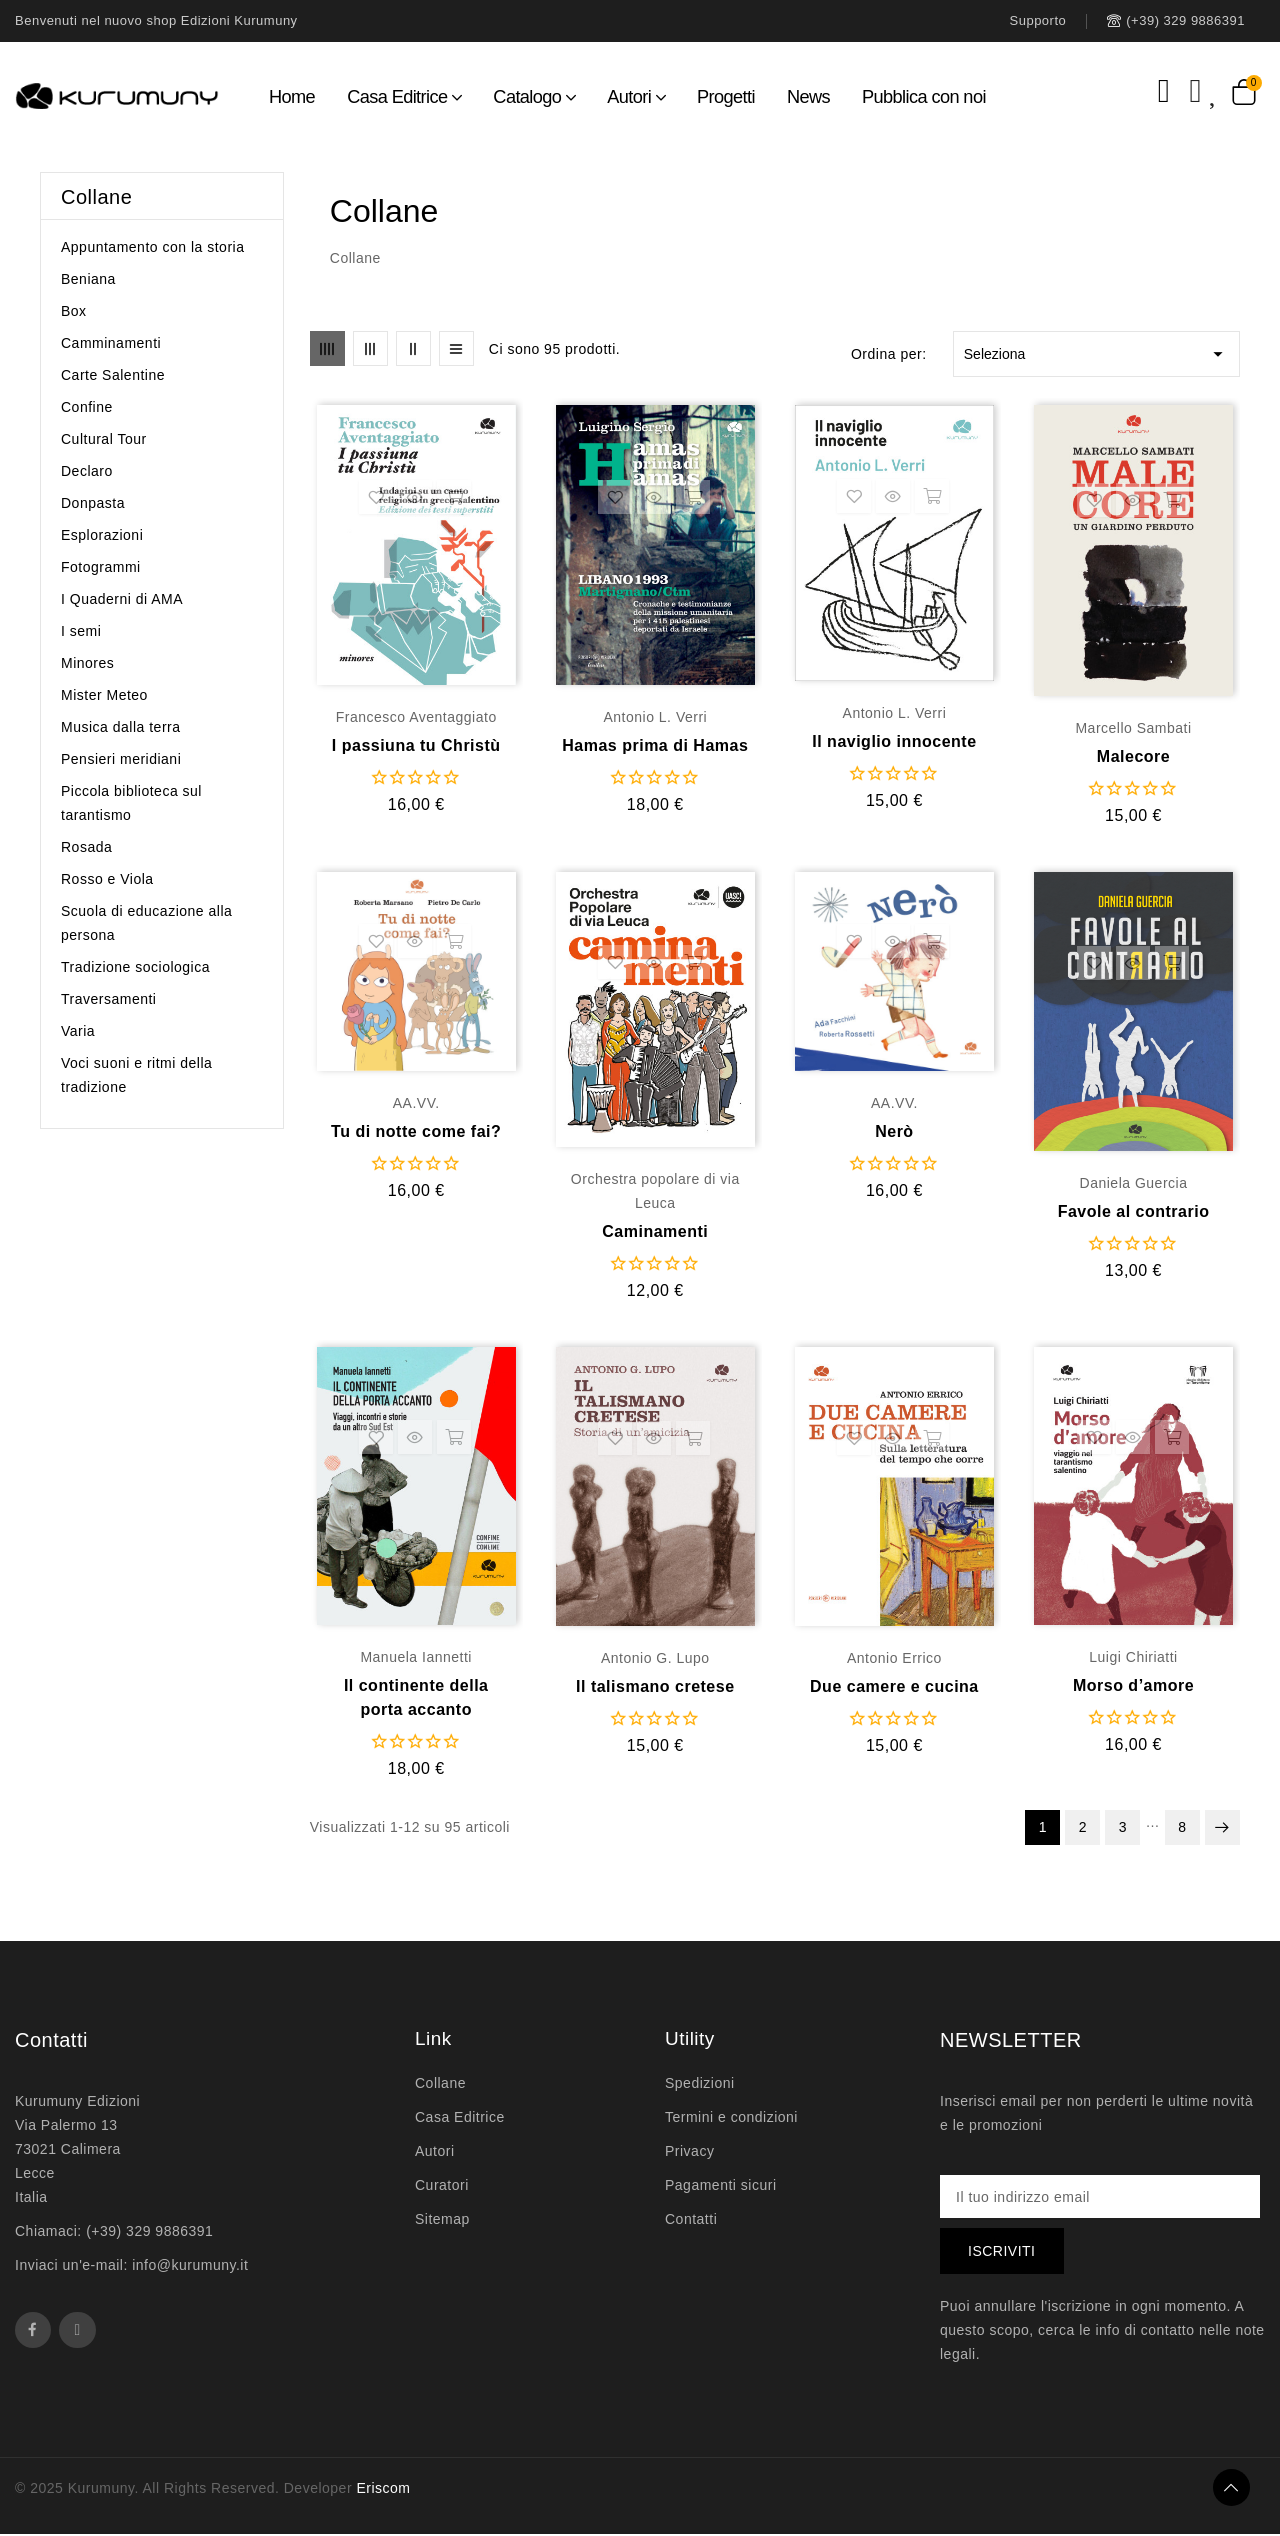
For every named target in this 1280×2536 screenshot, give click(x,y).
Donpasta (93, 503)
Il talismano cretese (655, 1686)
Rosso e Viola (107, 879)
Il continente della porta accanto (416, 1697)
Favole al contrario (1134, 1211)
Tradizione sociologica (135, 967)
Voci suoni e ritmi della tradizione (136, 1075)
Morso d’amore (1133, 1685)
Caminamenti (655, 1231)
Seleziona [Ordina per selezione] (1096, 354)
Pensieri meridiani (121, 759)
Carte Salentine (113, 375)
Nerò (894, 1131)
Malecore (1133, 756)
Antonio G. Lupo (655, 1658)
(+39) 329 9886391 (149, 2231)
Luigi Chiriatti (1133, 1657)
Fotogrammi (101, 567)
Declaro (87, 471)
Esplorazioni (102, 535)
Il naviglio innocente (894, 741)
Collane (96, 197)
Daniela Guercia (1134, 1183)
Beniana (88, 279)
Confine (87, 407)
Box (74, 311)
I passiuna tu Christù (416, 745)
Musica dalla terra (121, 727)
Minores (87, 663)
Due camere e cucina (894, 1686)
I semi (81, 631)
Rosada (86, 847)
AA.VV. (416, 1103)
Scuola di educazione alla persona (146, 923)
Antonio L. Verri (655, 717)
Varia (78, 1031)
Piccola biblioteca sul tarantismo (131, 803)
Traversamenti (108, 999)
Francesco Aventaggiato (416, 717)
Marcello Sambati (1133, 728)
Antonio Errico (894, 1658)
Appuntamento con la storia (152, 247)
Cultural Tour (104, 439)
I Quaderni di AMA (122, 599)
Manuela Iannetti (416, 1657)
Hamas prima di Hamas (655, 745)
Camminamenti (111, 343)
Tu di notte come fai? (416, 1131)
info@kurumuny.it (190, 2265)
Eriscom (383, 2490)
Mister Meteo (104, 695)
